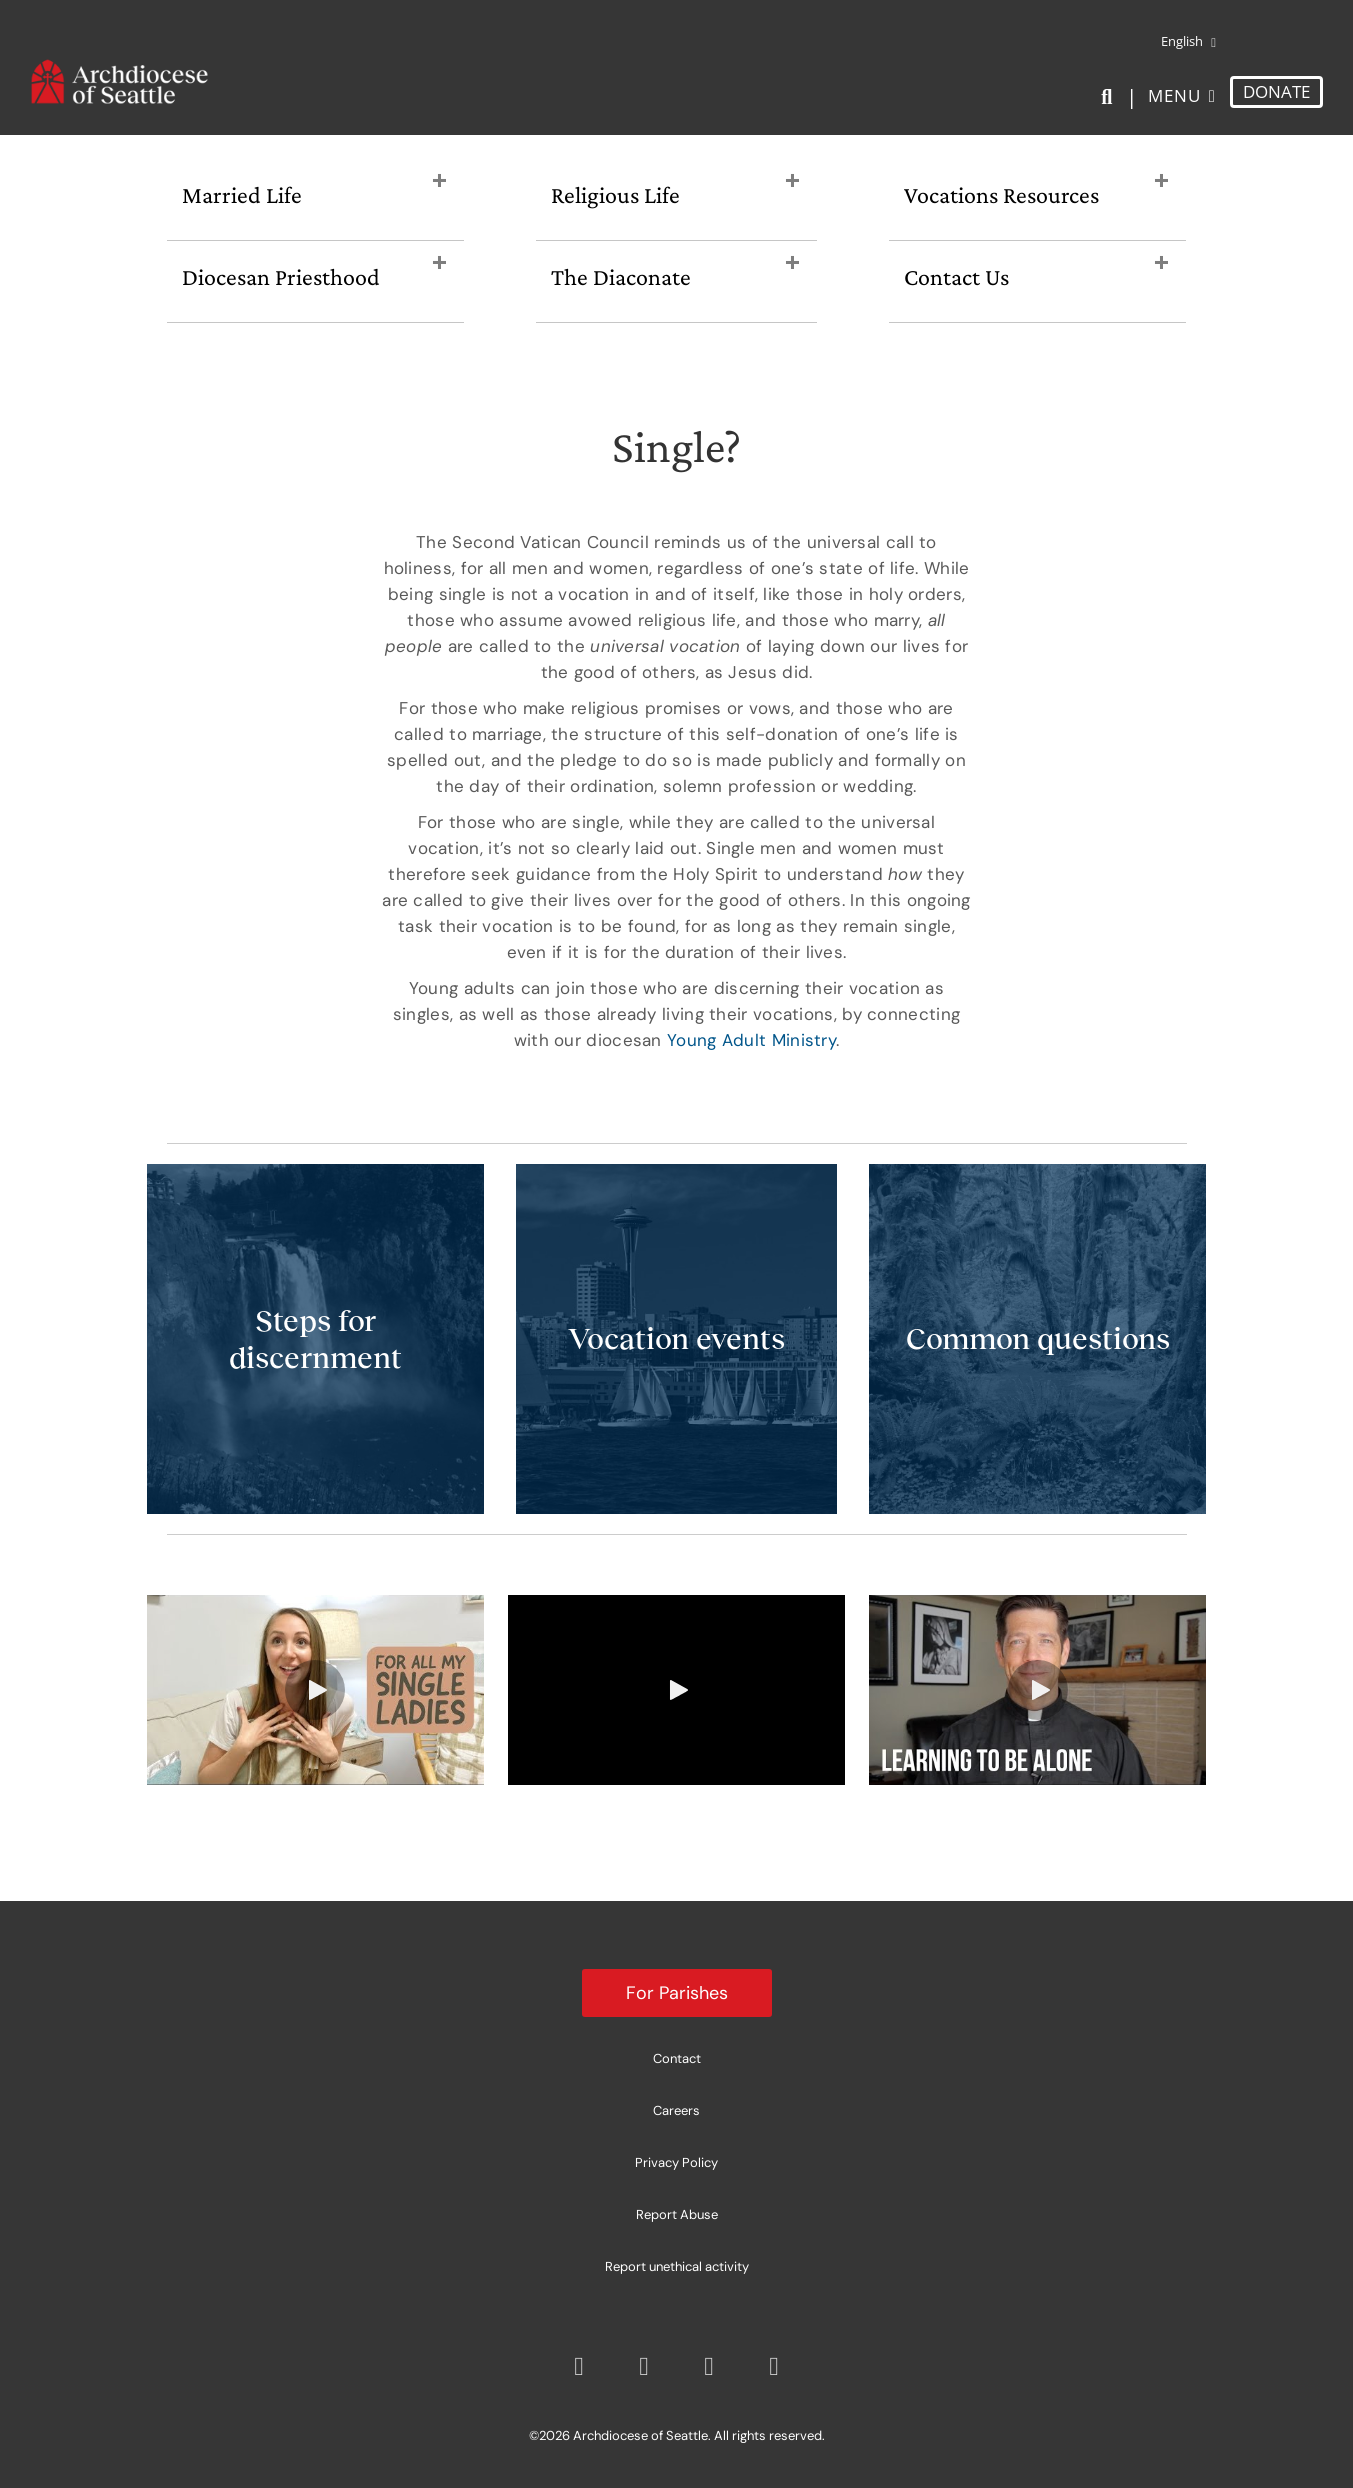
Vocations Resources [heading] (1001, 194)
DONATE (1276, 91)
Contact (677, 2058)
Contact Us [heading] (956, 276)
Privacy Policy (676, 2162)
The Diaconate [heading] (621, 276)
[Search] (1110, 97)
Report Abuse (677, 2214)
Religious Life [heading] (615, 194)
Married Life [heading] (242, 194)
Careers (676, 2110)
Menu (1174, 95)
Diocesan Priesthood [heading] (281, 276)
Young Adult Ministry (751, 1040)
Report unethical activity (677, 2266)
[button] (439, 182)
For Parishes (677, 1993)
